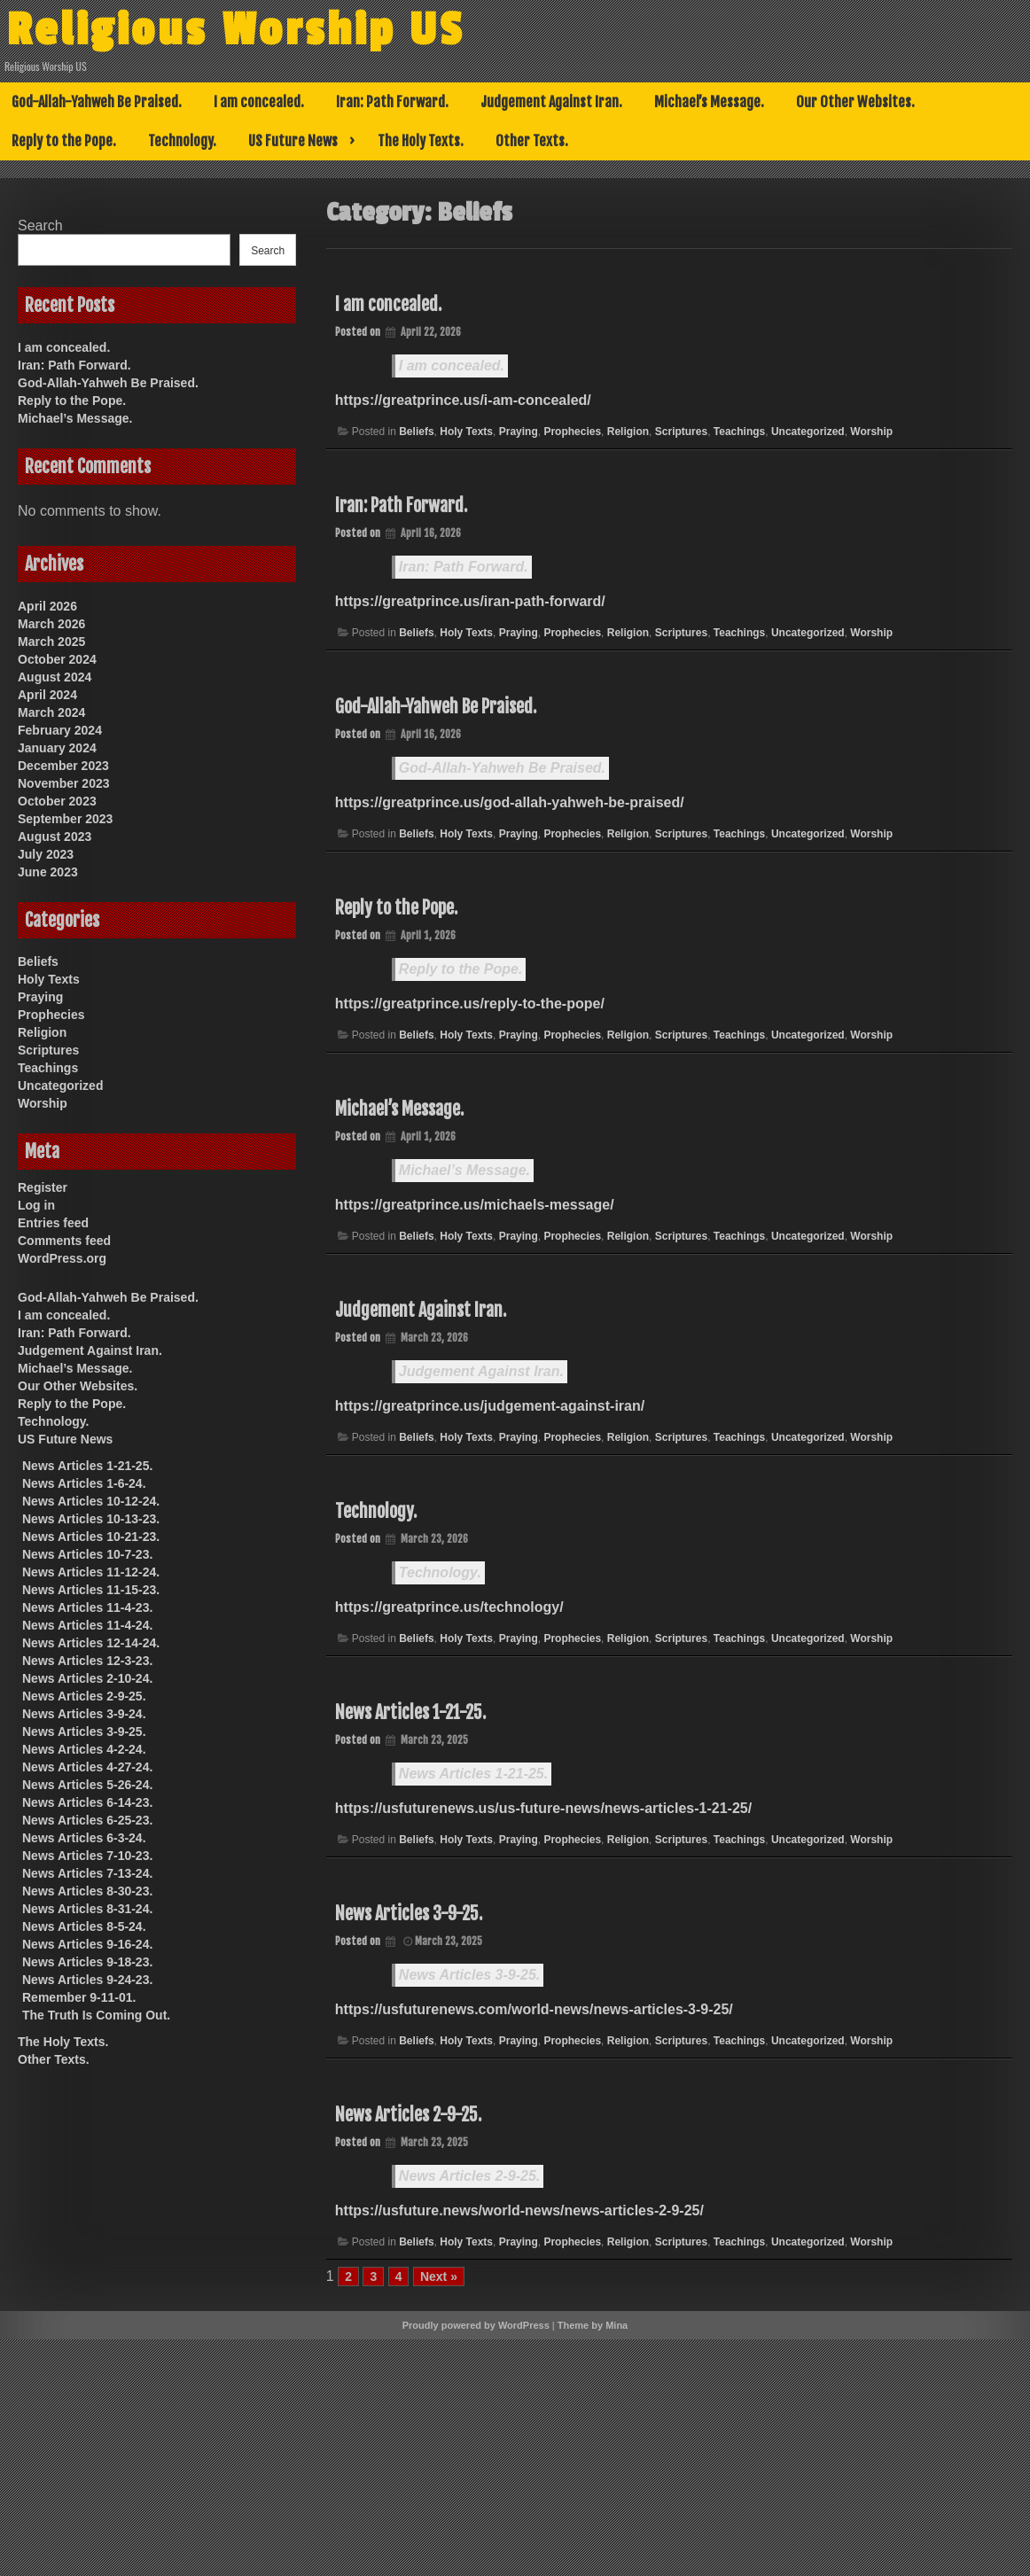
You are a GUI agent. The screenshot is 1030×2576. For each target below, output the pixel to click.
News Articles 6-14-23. (87, 1802)
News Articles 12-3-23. (87, 1661)
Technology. (182, 141)
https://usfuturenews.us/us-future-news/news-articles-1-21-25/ (543, 1808)
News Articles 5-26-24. (87, 1785)
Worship (871, 431)
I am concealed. (259, 102)
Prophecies (572, 431)
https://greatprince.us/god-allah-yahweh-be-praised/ (509, 802)
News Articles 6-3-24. (84, 1838)
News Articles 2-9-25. (408, 2115)
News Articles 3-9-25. (408, 1914)
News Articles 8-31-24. (87, 1909)
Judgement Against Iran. (551, 102)
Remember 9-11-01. (79, 1997)
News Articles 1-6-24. (84, 1483)
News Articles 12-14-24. (91, 1643)
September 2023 (65, 819)
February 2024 (60, 730)
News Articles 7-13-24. (87, 1873)
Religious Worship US (251, 29)
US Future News (293, 141)
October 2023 (57, 801)
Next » (438, 2276)
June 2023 (48, 872)
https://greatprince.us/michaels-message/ (474, 1204)
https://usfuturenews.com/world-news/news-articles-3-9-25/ (534, 2009)
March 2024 (51, 712)
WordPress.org (62, 1258)
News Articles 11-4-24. (87, 1625)
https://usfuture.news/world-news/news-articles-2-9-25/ (519, 2210)
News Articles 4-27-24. (87, 1767)
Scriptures (681, 431)
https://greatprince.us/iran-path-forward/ (470, 601)
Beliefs (416, 431)
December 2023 (63, 766)
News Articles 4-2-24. (84, 1749)
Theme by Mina (593, 2325)
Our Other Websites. (855, 102)
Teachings (739, 431)
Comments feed (64, 1241)
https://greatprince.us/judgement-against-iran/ (489, 1405)
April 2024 (47, 695)
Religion (628, 431)
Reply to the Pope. (64, 141)
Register (42, 1187)
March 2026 (51, 624)
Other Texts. (531, 141)
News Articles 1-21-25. (410, 1712)
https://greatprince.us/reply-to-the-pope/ (470, 1003)
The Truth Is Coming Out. (96, 2015)
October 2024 (57, 659)
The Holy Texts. (421, 141)
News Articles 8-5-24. (84, 1926)
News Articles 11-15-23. (91, 1590)
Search (40, 225)
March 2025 (51, 641)
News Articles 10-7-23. (87, 1554)
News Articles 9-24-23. (87, 1980)
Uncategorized (808, 431)
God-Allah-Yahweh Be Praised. (97, 102)
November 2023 (64, 783)
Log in (36, 1205)
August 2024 (54, 677)
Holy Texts (466, 431)
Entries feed (53, 1223)
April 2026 (47, 606)
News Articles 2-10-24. (87, 1678)
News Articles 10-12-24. (91, 1501)
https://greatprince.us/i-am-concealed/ (463, 400)
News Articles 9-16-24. (87, 1944)
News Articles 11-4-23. (87, 1607)
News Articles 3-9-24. (84, 1714)
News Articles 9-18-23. (87, 1962)
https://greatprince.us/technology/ (449, 1607)
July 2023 (46, 854)
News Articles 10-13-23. (91, 1519)
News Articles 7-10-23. (87, 1855)
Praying (518, 431)
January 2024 (57, 748)
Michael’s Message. (709, 102)
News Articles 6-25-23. (87, 1820)
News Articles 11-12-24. (91, 1572)
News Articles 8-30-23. (87, 1891)
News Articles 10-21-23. (91, 1536)
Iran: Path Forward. (392, 102)
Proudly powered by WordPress (476, 2325)
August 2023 (54, 836)
